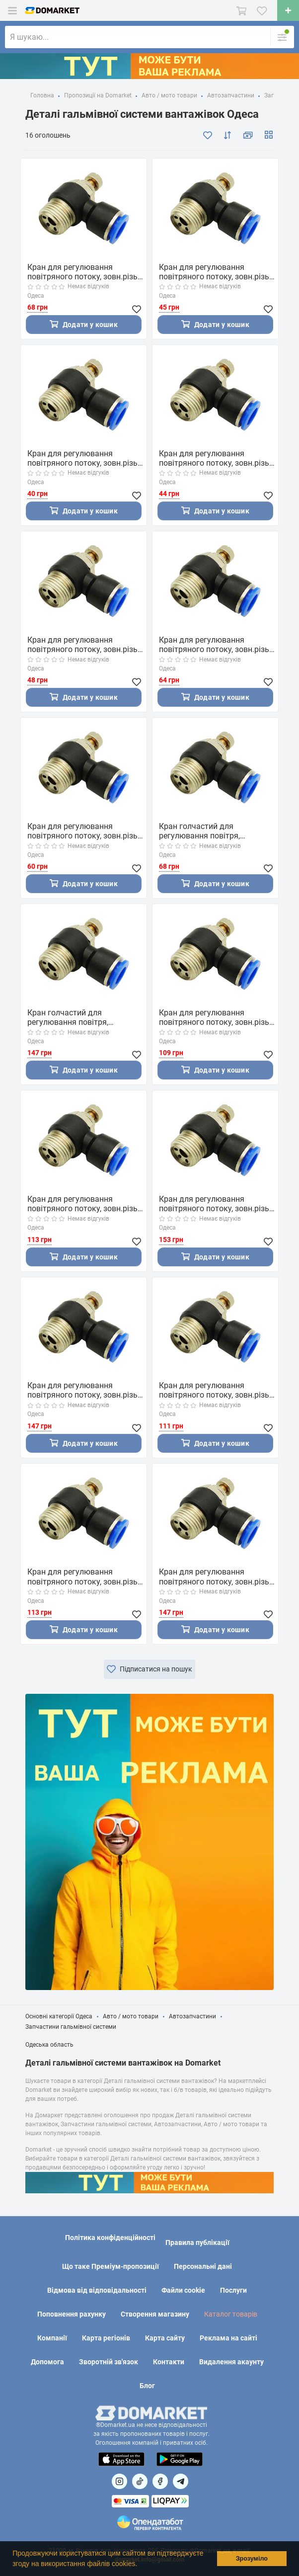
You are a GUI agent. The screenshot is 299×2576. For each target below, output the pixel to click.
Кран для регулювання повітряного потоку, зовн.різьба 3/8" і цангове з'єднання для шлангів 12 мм (87, 1576)
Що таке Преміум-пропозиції (110, 2266)
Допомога (47, 2362)
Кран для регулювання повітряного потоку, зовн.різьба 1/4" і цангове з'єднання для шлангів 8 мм (218, 644)
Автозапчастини (192, 2016)
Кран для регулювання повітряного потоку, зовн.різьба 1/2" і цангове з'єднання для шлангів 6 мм (87, 1390)
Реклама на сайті (228, 2338)
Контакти (168, 2362)
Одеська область (49, 2044)
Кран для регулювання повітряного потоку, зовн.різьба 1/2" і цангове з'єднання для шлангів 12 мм (218, 1203)
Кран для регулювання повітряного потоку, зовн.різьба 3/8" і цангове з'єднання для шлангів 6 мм (218, 1017)
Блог (147, 2386)
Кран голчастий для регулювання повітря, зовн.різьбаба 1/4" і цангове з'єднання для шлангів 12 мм (214, 831)
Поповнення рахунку (71, 2314)
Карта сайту (165, 2338)
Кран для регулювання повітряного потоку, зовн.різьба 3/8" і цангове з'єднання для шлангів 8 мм (87, 1203)
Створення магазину (155, 2314)
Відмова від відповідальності (97, 2290)
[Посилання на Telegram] (180, 2481)
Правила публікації (197, 2242)
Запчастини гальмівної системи (70, 2026)
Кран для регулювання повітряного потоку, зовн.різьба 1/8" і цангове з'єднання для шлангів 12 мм (87, 644)
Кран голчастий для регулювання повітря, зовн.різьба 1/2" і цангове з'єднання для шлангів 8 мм (80, 1017)
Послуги (233, 2290)
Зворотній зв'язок (108, 2362)
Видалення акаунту (231, 2362)
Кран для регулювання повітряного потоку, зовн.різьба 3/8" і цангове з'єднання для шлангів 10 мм (218, 1390)
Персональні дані (203, 2266)
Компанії (52, 2338)
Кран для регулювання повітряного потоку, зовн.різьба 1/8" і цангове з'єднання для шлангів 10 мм (218, 271)
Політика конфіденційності (110, 2238)
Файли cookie (183, 2290)
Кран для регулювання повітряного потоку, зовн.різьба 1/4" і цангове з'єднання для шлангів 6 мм (87, 831)
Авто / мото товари (130, 2016)
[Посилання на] (119, 2481)
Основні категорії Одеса (58, 2016)
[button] (140, 2564)
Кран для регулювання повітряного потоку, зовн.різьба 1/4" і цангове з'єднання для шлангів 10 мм (87, 271)
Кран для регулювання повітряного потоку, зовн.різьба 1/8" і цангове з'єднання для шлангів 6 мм (87, 458)
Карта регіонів (106, 2338)
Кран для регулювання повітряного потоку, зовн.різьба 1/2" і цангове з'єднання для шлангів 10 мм (218, 1576)
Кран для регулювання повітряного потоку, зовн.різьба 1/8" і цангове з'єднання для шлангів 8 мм (218, 458)
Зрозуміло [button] (252, 2558)
